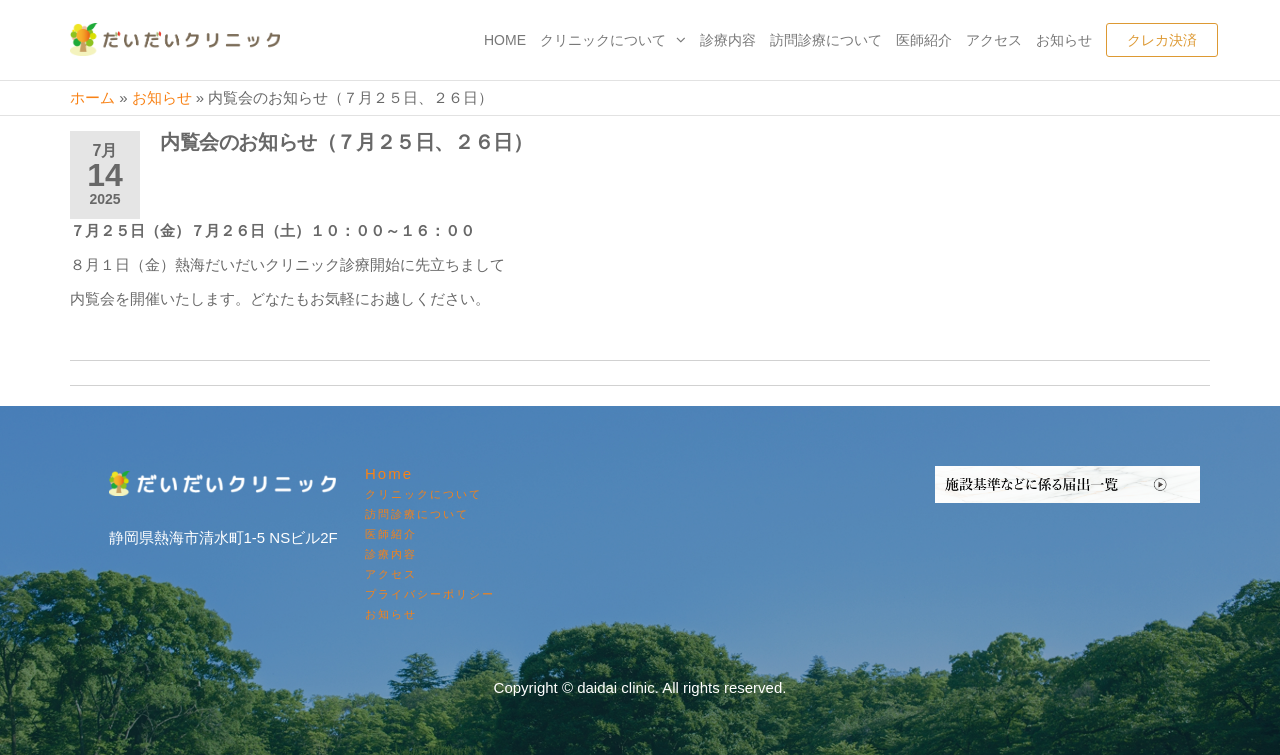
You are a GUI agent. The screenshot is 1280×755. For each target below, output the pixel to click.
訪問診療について (826, 40)
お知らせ (1064, 40)
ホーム (92, 97)
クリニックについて (603, 40)
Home (505, 40)
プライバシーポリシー (430, 594)
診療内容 (728, 40)
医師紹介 (924, 40)
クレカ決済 (1162, 40)
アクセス (994, 40)
